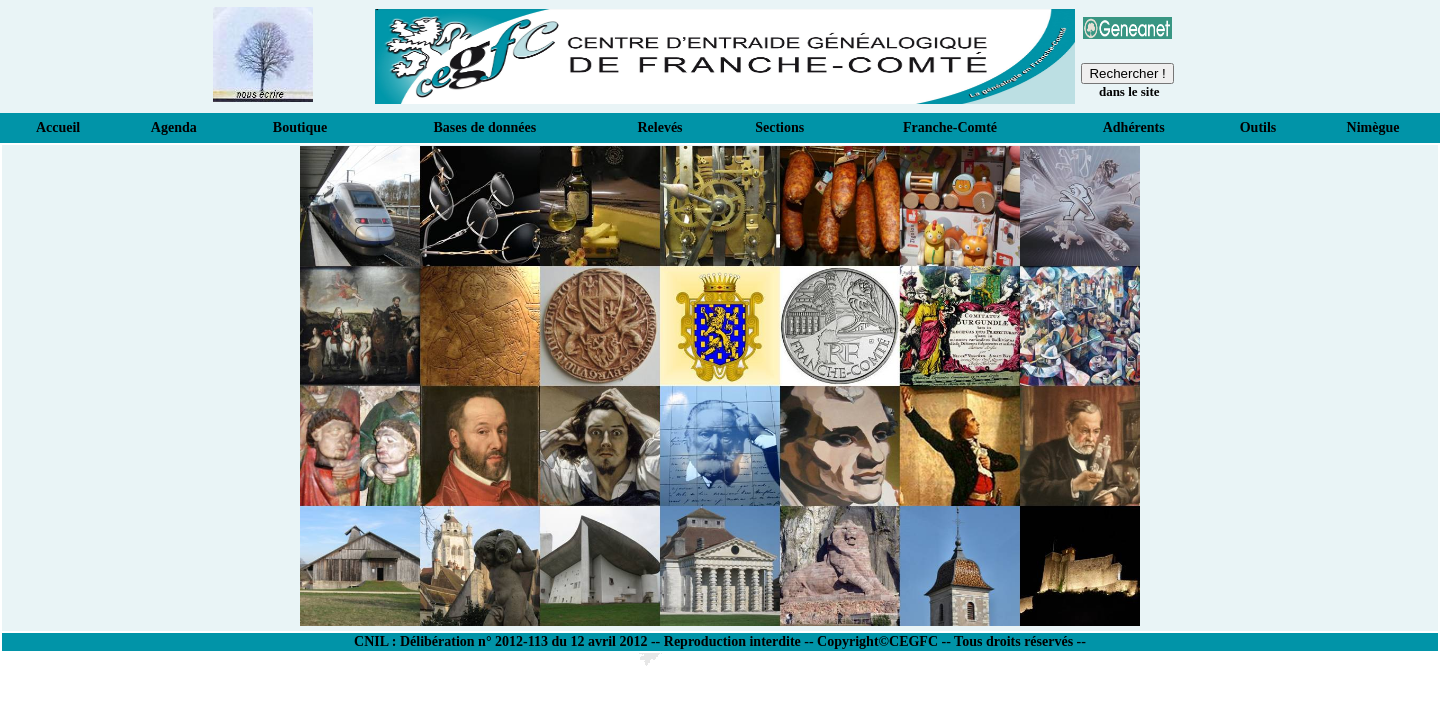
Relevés (659, 127)
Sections (779, 127)
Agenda (174, 127)
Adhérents (1134, 127)
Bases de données (485, 127)
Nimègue (1373, 127)
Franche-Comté (950, 127)
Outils (1258, 127)
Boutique (300, 127)
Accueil (58, 127)
